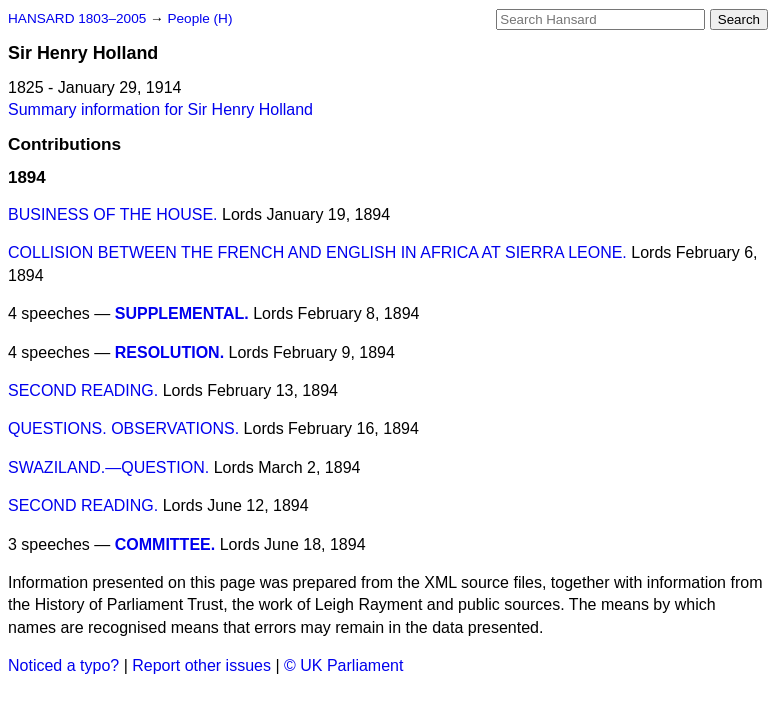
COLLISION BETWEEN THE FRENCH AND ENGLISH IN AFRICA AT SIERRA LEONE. (317, 252)
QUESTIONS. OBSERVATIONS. (123, 428)
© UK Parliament (343, 665)
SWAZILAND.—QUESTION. (108, 467)
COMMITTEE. (165, 544)
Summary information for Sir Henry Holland (160, 109)
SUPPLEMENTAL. (182, 313)
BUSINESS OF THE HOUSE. (113, 214)
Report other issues (201, 665)
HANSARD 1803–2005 (77, 18)
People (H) (199, 18)
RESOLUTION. (169, 352)
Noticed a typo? (63, 665)
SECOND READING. (83, 390)
